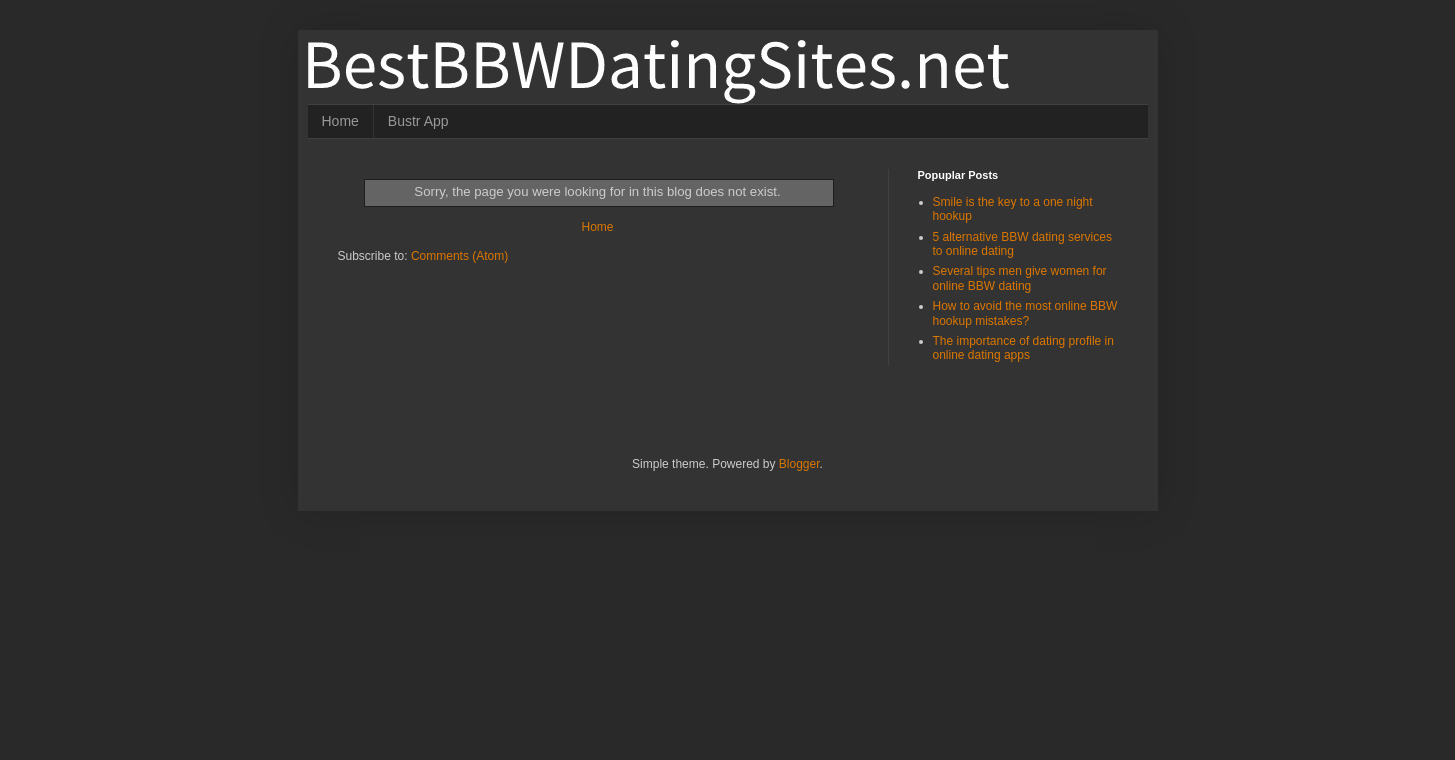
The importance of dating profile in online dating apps (1023, 348)
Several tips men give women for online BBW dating (1020, 278)
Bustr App (418, 121)
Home (340, 121)
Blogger (799, 464)
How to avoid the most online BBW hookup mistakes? (1025, 313)
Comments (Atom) (459, 256)
